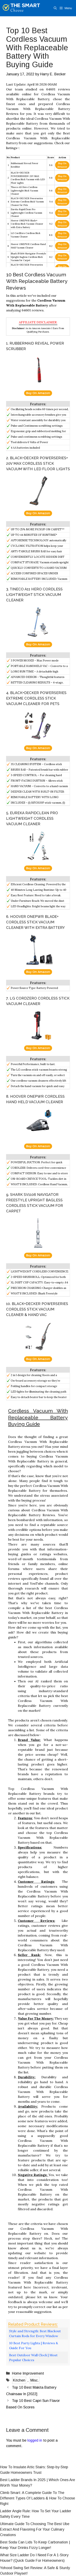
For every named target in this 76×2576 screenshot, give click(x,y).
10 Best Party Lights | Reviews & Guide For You (33, 2243)
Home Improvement (28, 2272)
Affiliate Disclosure (38, 2560)
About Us (24, 2553)
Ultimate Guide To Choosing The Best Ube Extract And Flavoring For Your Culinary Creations (34, 2427)
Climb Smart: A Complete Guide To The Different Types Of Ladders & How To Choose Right (37, 2396)
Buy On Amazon (62, 165)
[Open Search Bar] (55, 8)
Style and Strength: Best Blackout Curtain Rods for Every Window (35, 2231)
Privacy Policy (47, 2553)
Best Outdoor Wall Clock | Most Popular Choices (33, 2255)
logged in (34, 2339)
